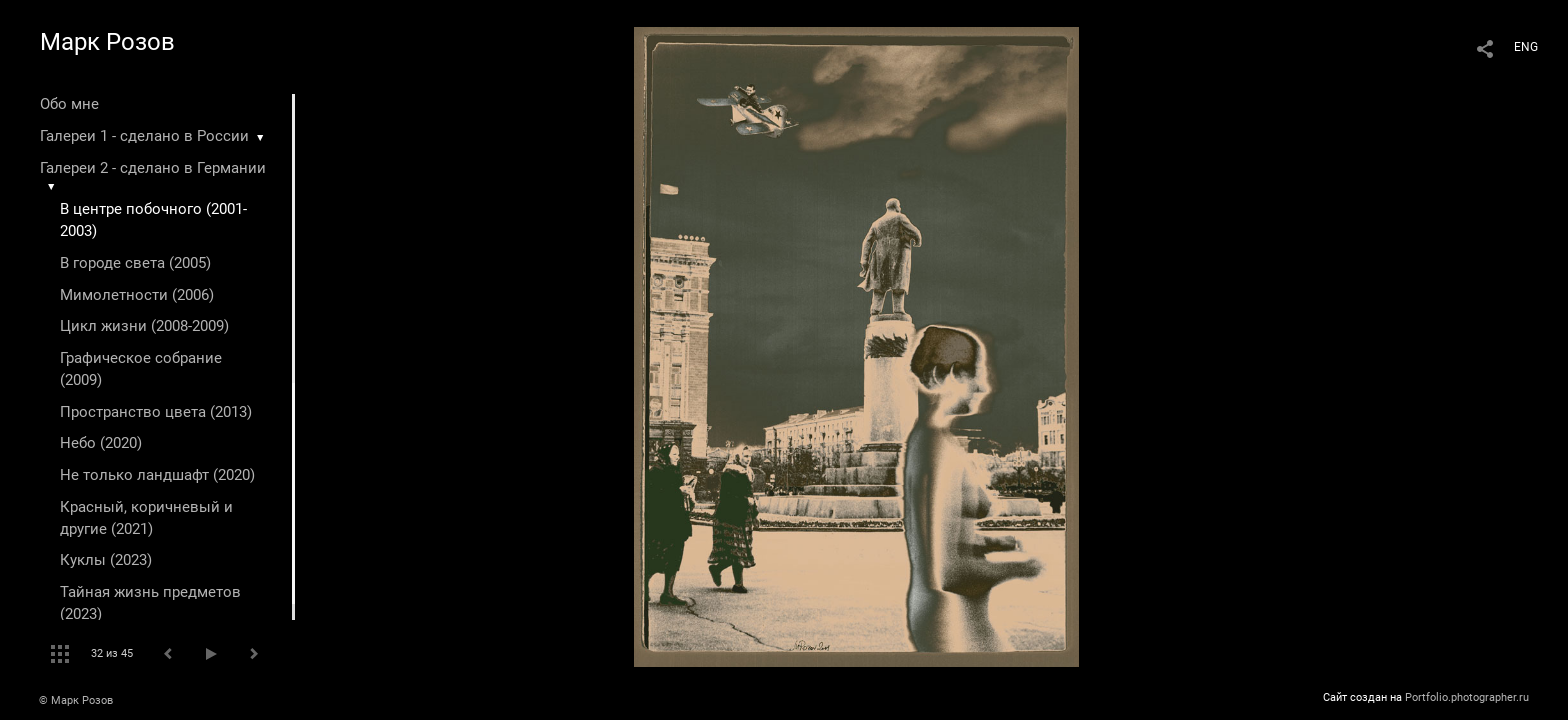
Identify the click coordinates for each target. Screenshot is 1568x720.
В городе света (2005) (135, 263)
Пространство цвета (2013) (156, 412)
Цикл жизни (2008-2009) (144, 326)
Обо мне (69, 104)
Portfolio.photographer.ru (1467, 697)
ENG (1526, 47)
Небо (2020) (101, 443)
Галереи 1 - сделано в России (144, 136)
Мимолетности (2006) (137, 295)
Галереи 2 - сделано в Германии (153, 168)
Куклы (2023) (106, 560)
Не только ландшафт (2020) (157, 475)
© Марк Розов (76, 700)
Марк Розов (107, 42)
